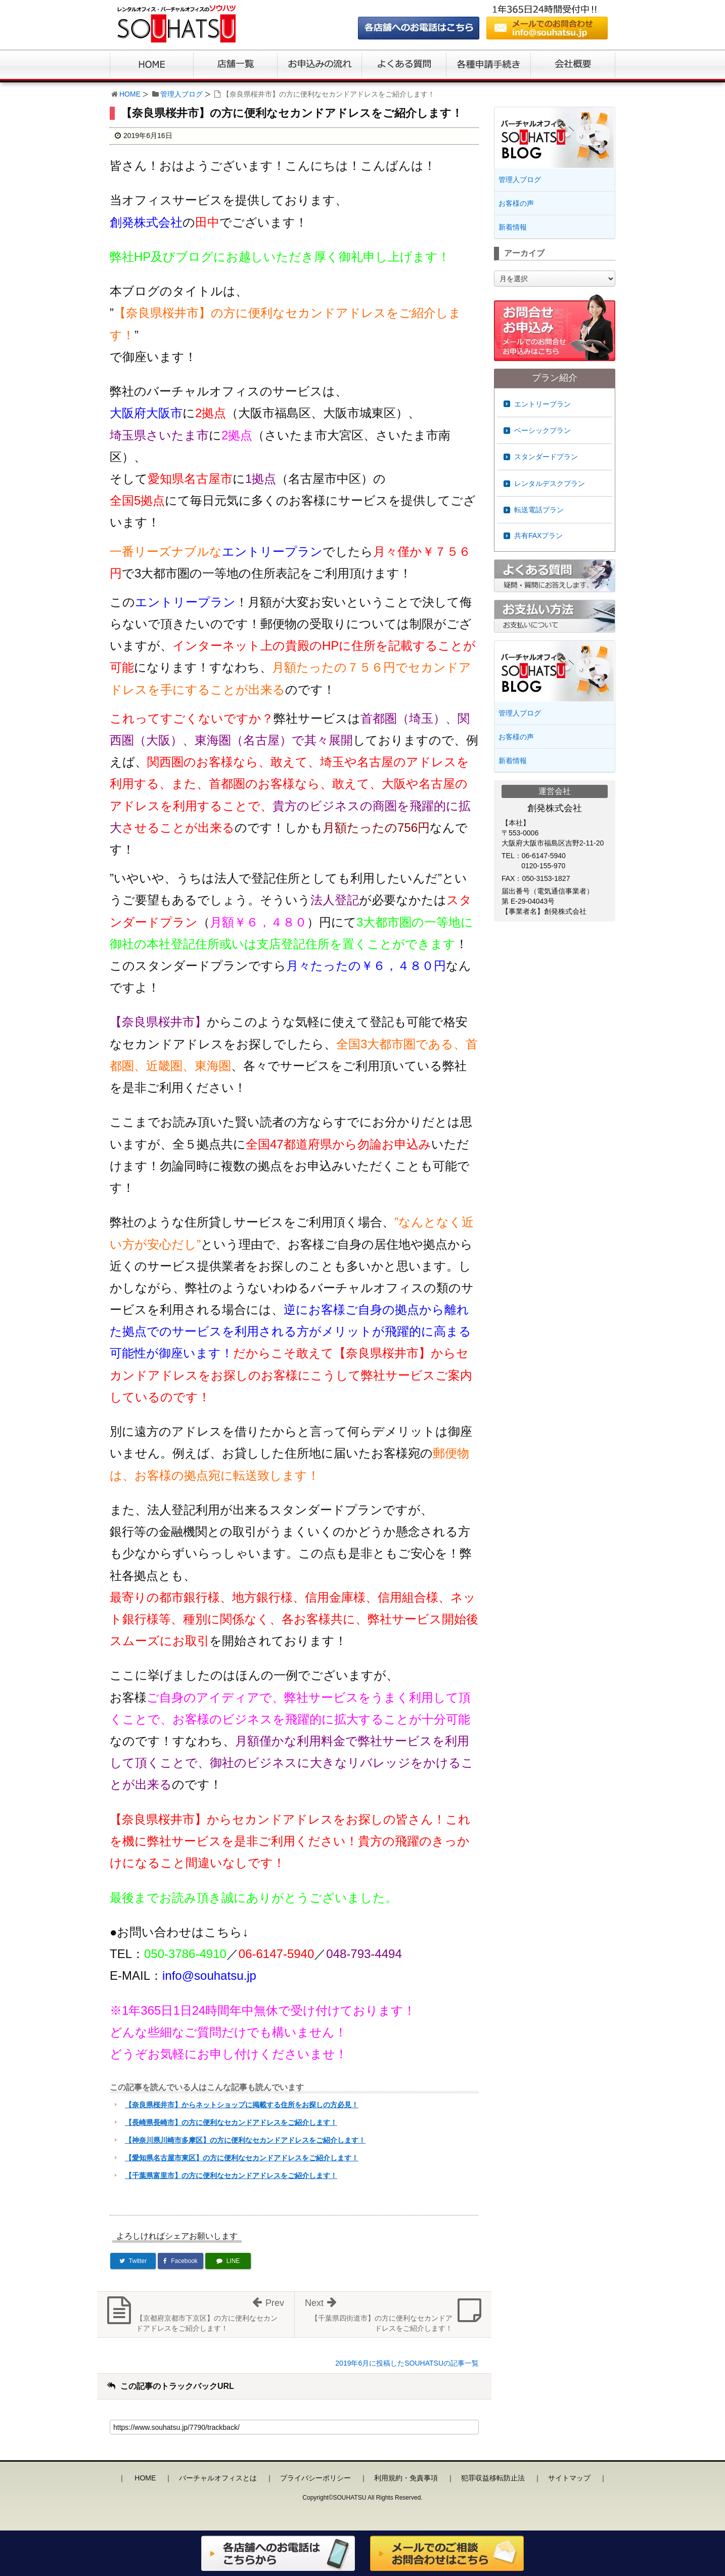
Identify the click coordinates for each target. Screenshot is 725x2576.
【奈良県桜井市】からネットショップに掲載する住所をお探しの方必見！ (241, 2105)
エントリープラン (542, 404)
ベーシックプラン (542, 430)
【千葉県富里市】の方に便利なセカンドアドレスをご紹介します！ (231, 2175)
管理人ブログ (181, 94)
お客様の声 (516, 203)
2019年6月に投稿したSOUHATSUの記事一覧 (407, 2363)
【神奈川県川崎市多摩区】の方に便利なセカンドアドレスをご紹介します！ (245, 2140)
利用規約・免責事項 (406, 2478)
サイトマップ (569, 2478)
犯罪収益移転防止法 (493, 2478)
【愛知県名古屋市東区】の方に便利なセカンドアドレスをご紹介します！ (241, 2158)
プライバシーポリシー (315, 2478)
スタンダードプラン (546, 457)
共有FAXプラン (538, 535)
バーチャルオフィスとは (218, 2478)
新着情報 (513, 227)
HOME (130, 94)
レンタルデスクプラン (549, 483)
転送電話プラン (539, 510)
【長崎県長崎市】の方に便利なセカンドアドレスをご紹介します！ (231, 2122)
